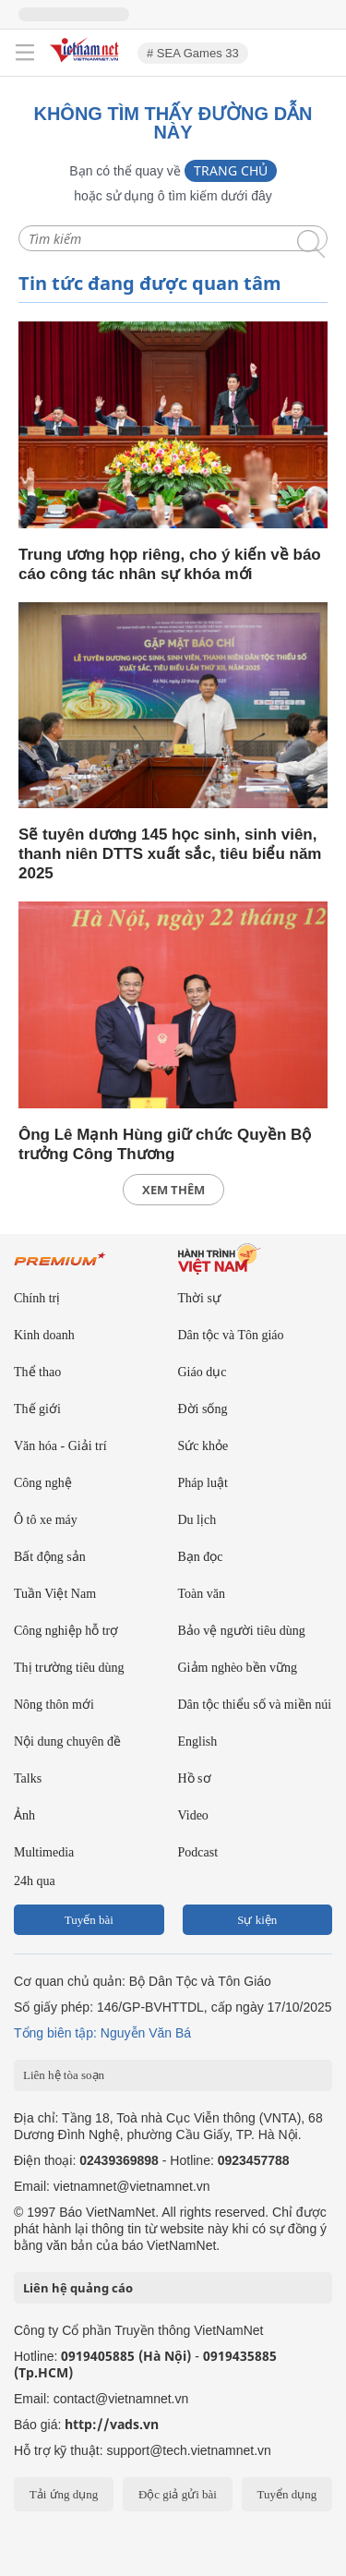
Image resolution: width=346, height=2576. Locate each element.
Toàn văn (202, 1594)
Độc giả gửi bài (177, 2494)
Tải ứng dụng (64, 2494)
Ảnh (24, 1815)
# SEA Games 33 (193, 53)
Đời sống (203, 1409)
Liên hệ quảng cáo (78, 2288)
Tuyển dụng (286, 2494)
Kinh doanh (44, 1335)
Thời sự (199, 1298)
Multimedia (44, 1852)
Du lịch (197, 1520)
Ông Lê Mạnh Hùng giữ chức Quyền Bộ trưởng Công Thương (164, 1144)
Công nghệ (43, 1483)
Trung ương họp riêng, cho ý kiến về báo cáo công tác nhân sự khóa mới (169, 564)
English (198, 1741)
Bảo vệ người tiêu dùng (241, 1631)
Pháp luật (203, 1483)
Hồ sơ (194, 1778)
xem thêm (173, 1189)
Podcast (198, 1852)
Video (193, 1815)
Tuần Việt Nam (55, 1594)
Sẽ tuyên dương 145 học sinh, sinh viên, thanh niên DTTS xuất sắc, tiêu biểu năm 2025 (169, 854)
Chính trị (37, 1298)
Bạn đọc (200, 1557)
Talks (28, 1778)
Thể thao (37, 1372)
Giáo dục (202, 1372)
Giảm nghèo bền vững (238, 1668)
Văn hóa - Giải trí (60, 1446)
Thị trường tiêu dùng (69, 1668)
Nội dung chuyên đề (67, 1741)
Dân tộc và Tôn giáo (231, 1335)
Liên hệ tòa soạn (63, 2075)
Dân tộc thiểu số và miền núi (255, 1704)
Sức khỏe (203, 1446)
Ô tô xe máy (46, 1520)
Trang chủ (231, 170)
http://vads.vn (112, 2424)
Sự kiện (257, 1920)
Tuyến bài (89, 1920)
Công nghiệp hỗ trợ (66, 1631)
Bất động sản (50, 1557)
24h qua (34, 1881)
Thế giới (37, 1409)
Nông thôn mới (54, 1704)
